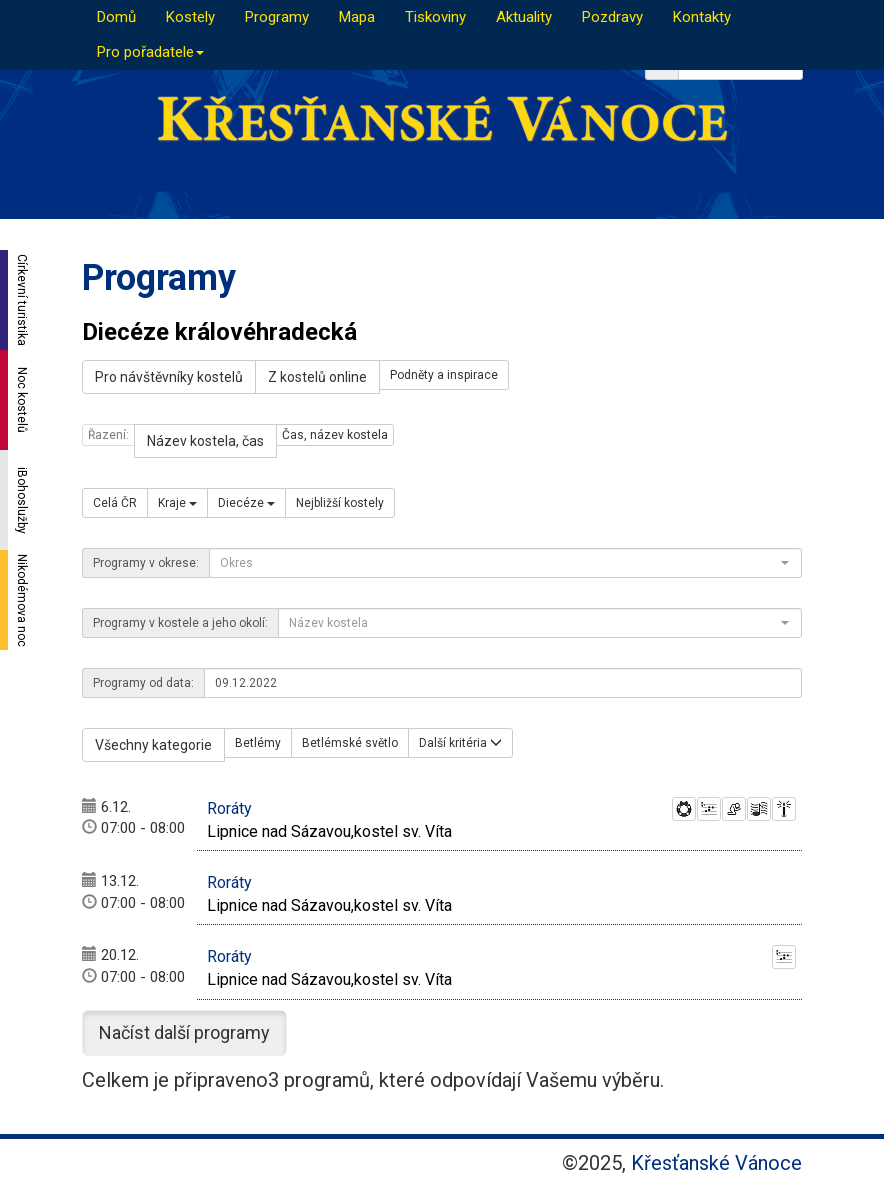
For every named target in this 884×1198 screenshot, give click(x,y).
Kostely (190, 17)
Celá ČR (115, 503)
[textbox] (499, 563)
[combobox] (505, 563)
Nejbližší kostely (340, 503)
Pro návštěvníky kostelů (169, 377)
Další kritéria (460, 743)
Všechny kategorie (153, 745)
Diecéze (246, 503)
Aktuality (524, 17)
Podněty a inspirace (444, 375)
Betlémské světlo (350, 743)
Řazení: (108, 435)
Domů (116, 17)
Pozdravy (612, 17)
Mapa (357, 17)
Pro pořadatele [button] (150, 52)
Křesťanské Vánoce (716, 1163)
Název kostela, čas (205, 441)
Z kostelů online (317, 377)
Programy (277, 17)
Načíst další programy (184, 1032)
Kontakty (702, 17)
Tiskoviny (435, 17)
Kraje (177, 503)
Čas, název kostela (335, 435)
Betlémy (258, 743)
